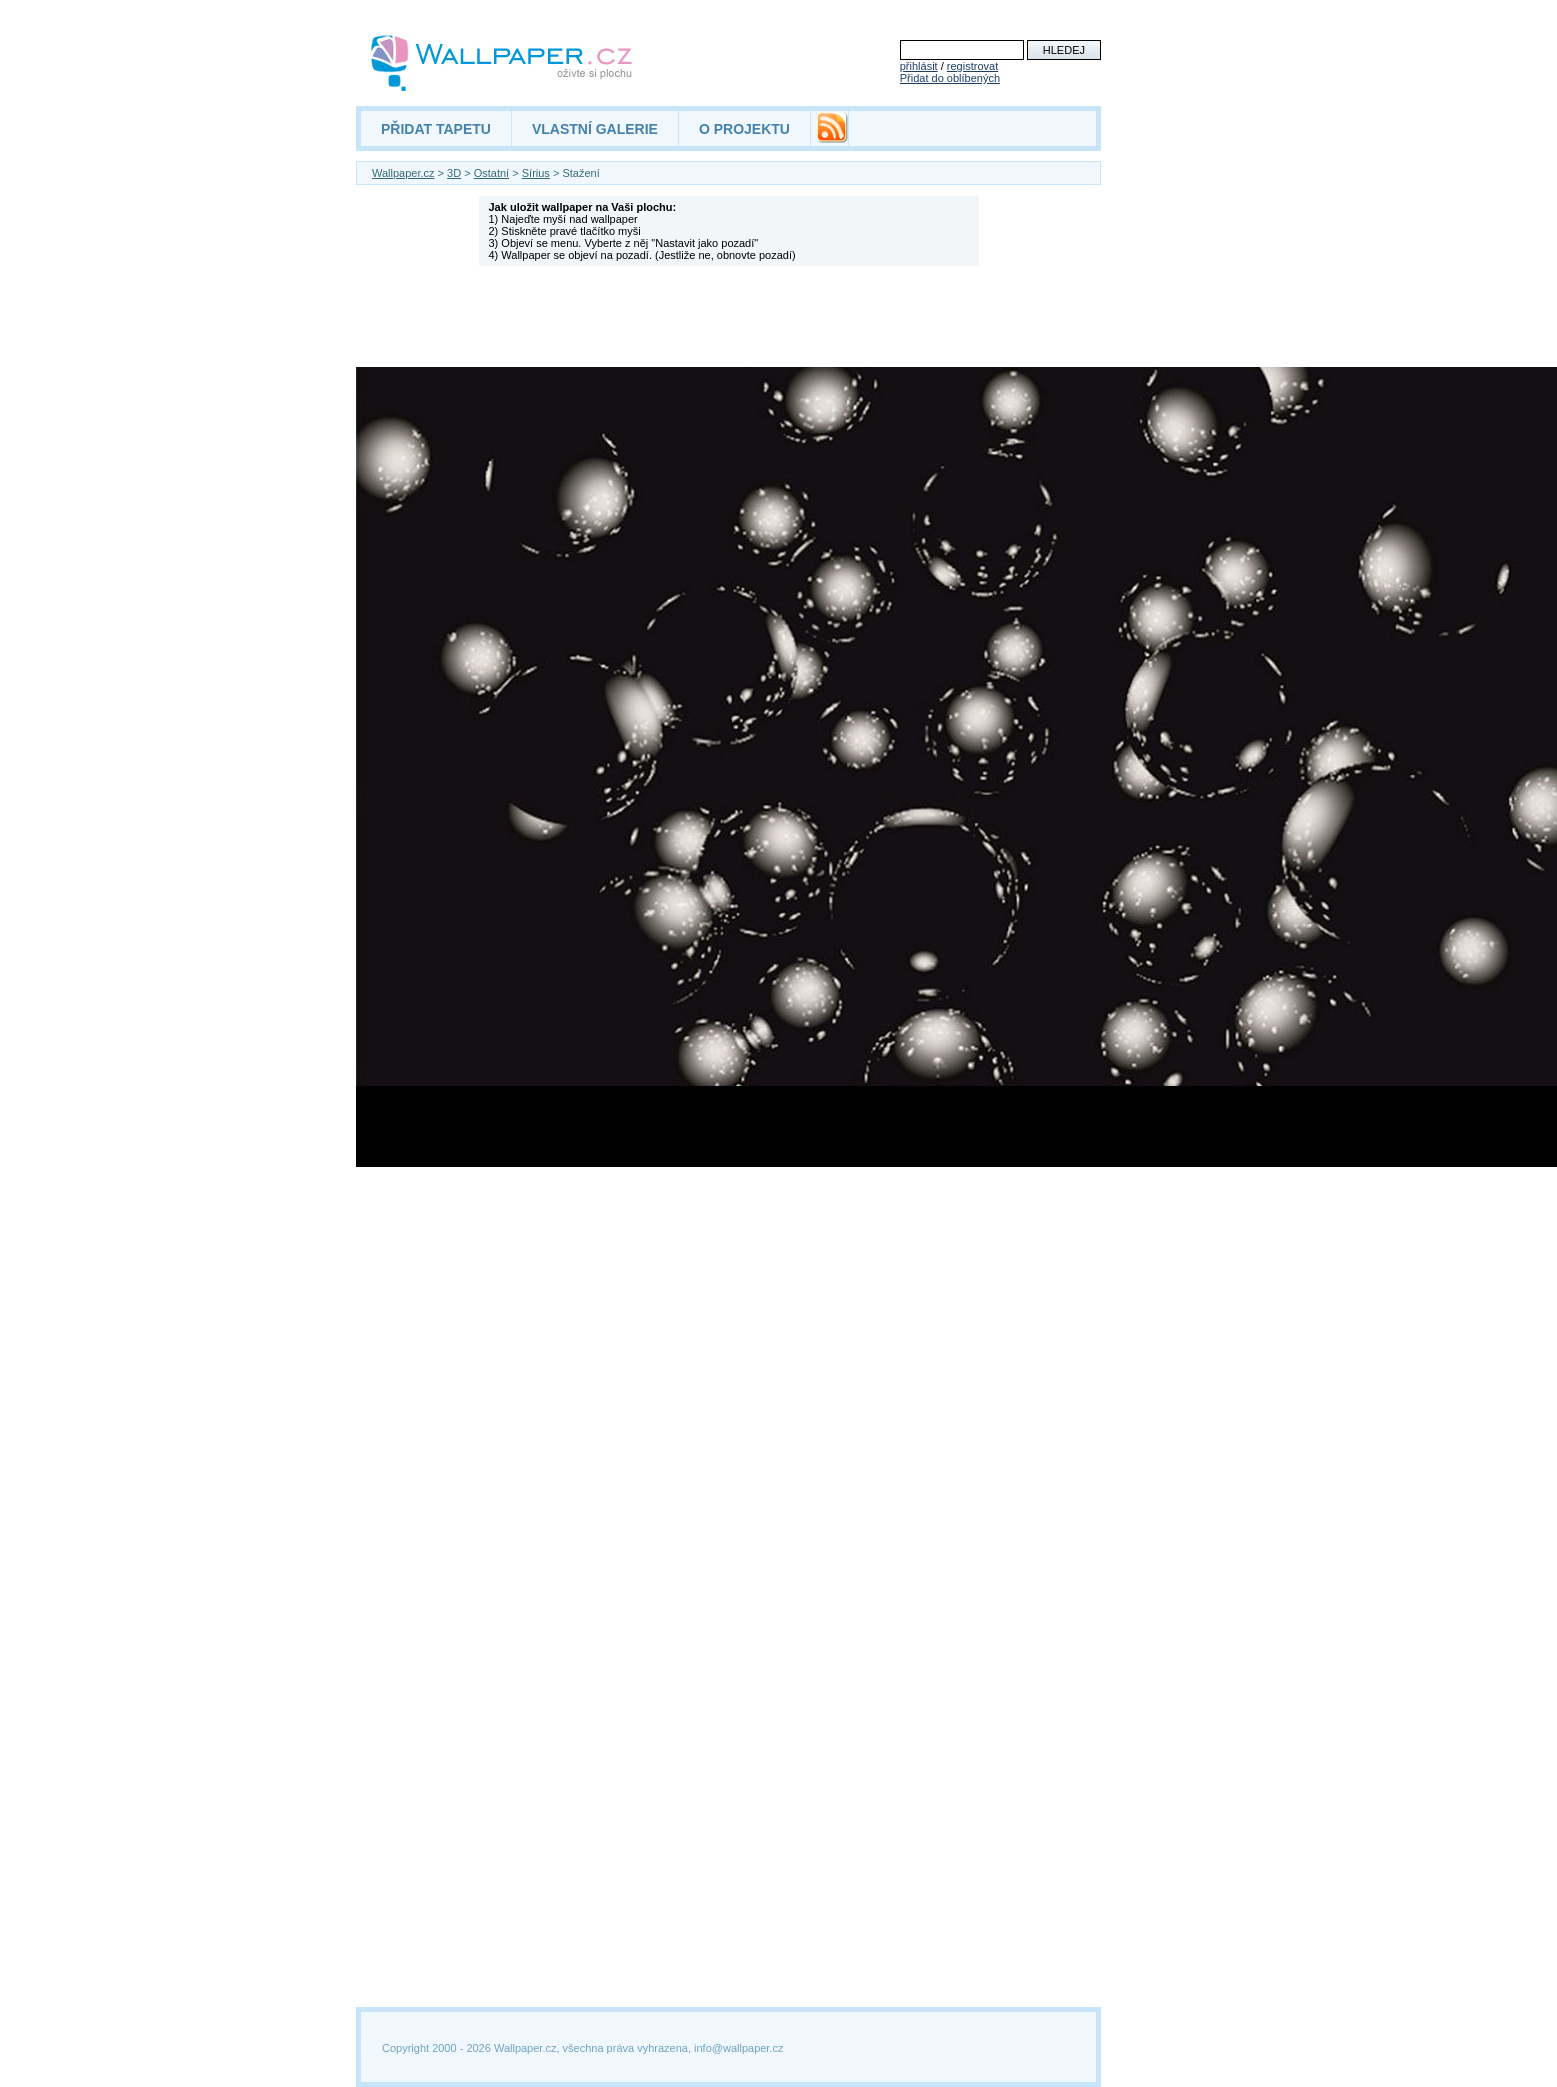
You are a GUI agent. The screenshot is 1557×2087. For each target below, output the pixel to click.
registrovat (972, 66)
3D (454, 173)
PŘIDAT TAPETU (436, 129)
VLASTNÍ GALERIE (595, 129)
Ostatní (491, 173)
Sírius (536, 173)
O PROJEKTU (744, 129)
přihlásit (919, 66)
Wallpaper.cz (403, 173)
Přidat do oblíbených (950, 78)
